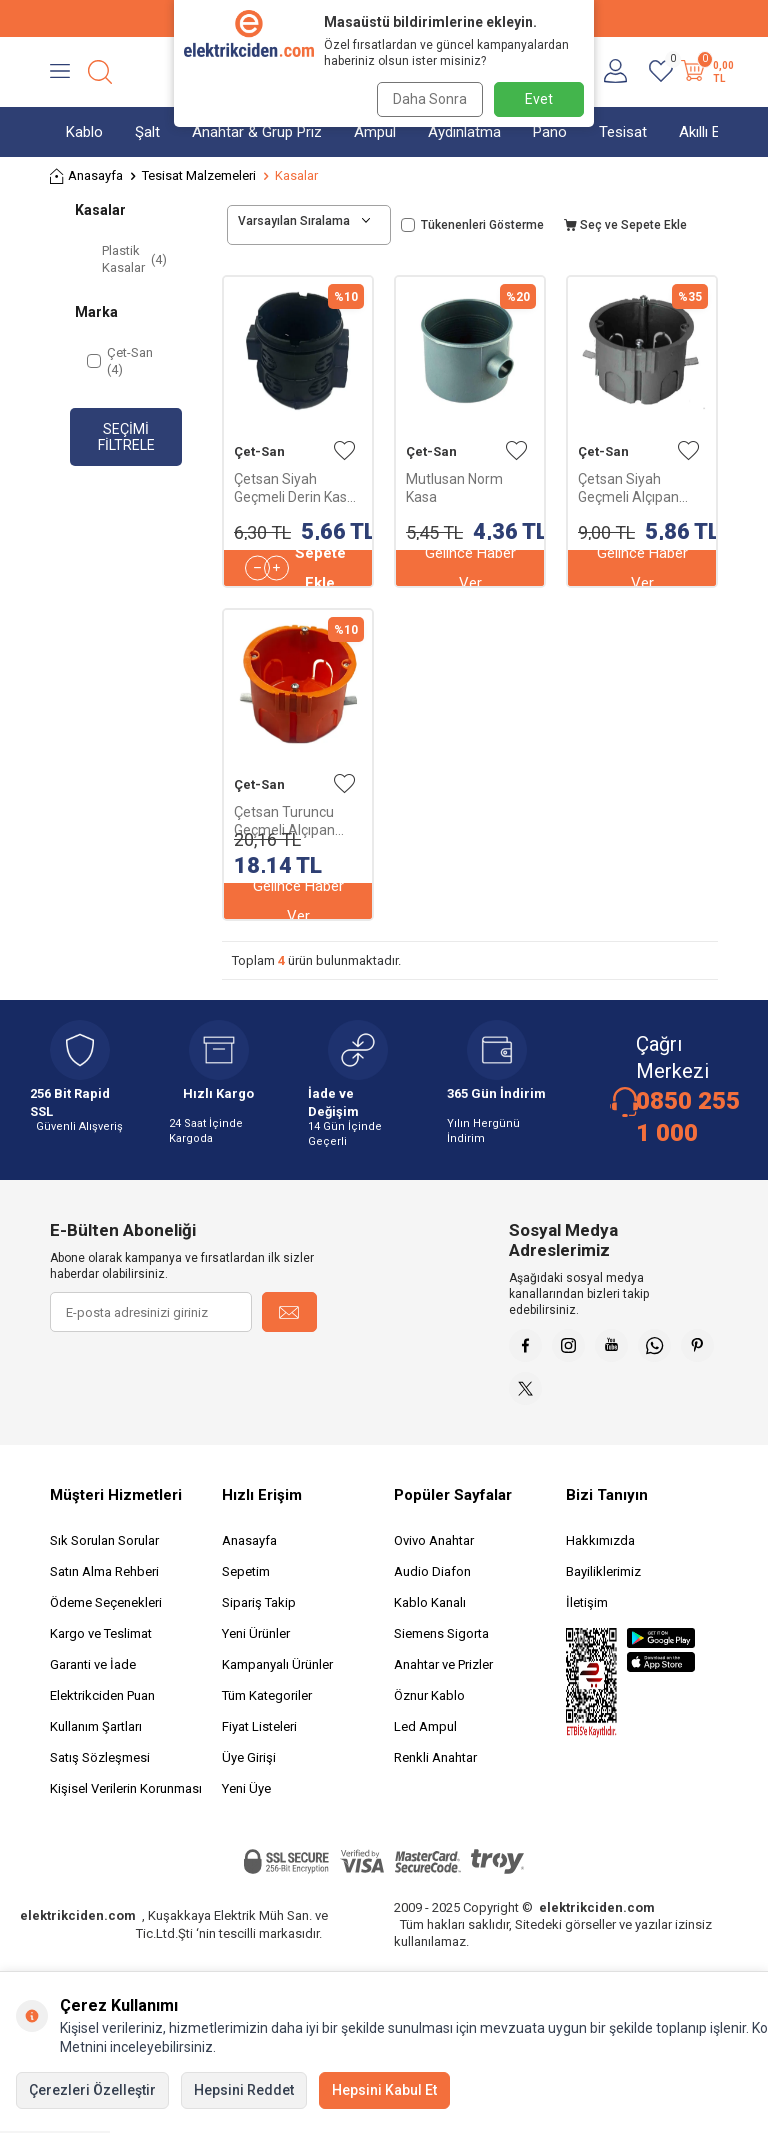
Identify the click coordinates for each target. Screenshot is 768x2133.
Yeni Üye (246, 1802)
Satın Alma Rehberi (104, 1585)
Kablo (84, 132)
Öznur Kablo (429, 1709)
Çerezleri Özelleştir (92, 2090)
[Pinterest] (529, 1399)
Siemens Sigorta (441, 1647)
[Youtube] (629, 1349)
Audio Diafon (432, 1585)
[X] (579, 1399)
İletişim (587, 1616)
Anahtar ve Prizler (443, 1678)
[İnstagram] (579, 1349)
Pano (550, 132)
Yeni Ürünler (256, 1647)
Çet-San (259, 451)
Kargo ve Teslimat (101, 1647)
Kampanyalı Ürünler (277, 1678)
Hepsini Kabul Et (384, 2090)
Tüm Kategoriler (267, 1709)
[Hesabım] (615, 72)
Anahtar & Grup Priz (257, 132)
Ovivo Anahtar (434, 1554)
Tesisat (623, 132)
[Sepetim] (705, 72)
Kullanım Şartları (96, 1740)
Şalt (147, 132)
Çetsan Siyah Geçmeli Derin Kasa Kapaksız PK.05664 (294, 488)
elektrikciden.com (78, 1929)
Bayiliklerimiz (603, 1585)
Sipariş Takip (259, 1616)
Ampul (375, 132)
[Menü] (60, 72)
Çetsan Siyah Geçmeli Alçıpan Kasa (628, 488)
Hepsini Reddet (244, 2090)
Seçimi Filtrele (126, 437)
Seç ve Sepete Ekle (625, 225)
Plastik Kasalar (134, 259)
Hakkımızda (600, 1554)
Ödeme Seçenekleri (106, 1616)
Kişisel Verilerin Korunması (126, 1802)
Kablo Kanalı (430, 1616)
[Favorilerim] (660, 72)
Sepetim (246, 1585)
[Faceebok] (529, 1349)
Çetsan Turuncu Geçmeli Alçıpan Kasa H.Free (284, 821)
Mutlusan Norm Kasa (454, 488)
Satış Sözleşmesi (100, 1771)
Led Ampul (425, 1740)
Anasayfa (86, 176)
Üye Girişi (249, 1771)
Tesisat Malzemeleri (199, 175)
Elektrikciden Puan (102, 1709)
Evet (539, 99)
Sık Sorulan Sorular (104, 1554)
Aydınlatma (464, 132)
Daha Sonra (426, 99)
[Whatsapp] (679, 1349)
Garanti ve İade (93, 1678)
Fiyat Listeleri (259, 1740)
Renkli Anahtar (435, 1771)
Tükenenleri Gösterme (472, 225)
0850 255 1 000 (688, 1117)
